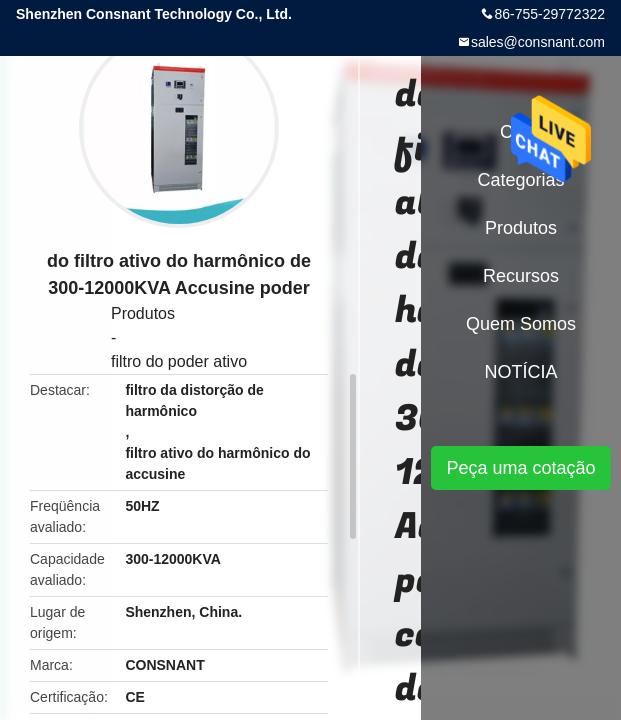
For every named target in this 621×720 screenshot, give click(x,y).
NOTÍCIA (520, 372)
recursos (521, 276)
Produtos (143, 313)
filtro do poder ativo (179, 361)
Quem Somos (521, 324)
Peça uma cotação (520, 468)
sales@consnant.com (538, 42)
